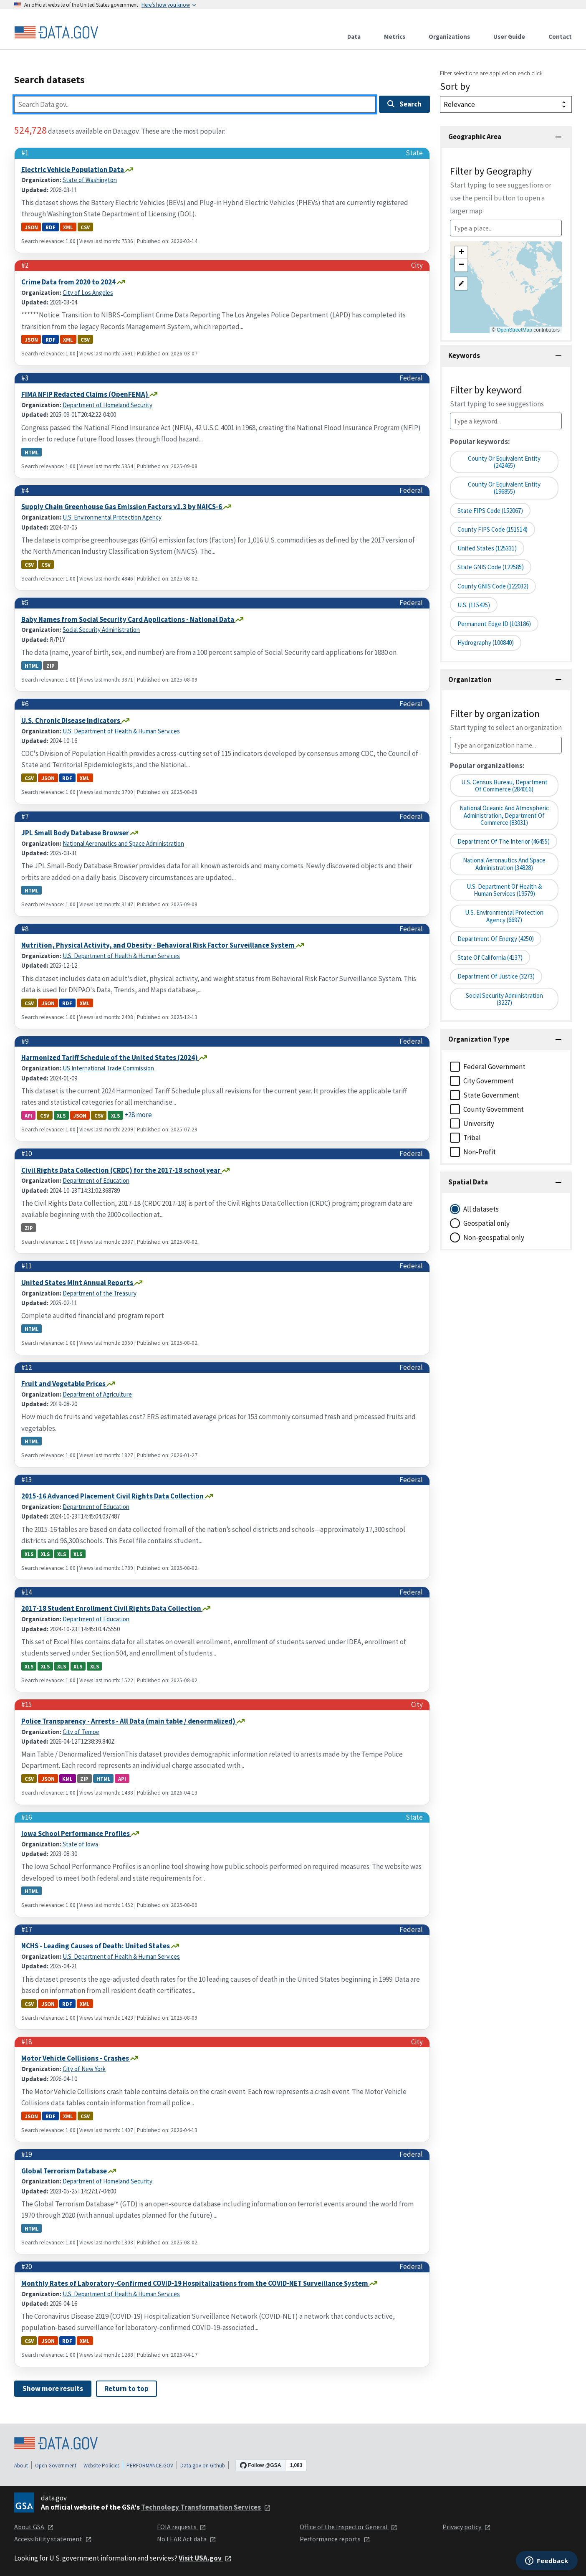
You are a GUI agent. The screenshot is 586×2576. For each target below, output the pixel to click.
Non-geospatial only (493, 1237)
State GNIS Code (490, 567)
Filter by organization (506, 719)
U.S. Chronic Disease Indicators (71, 720)
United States (487, 548)
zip (50, 665)
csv (85, 227)
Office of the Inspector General (348, 2527)
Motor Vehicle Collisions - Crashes (75, 2058)
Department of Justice (496, 976)
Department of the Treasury (99, 1293)
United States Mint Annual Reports (77, 1282)
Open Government (55, 2465)
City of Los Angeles (88, 293)
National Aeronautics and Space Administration (123, 843)
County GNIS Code (492, 586)
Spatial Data (468, 1182)
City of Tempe (81, 1732)
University (478, 1123)
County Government (493, 1109)
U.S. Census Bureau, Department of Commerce (504, 785)
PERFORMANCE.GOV (149, 2465)
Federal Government (494, 1066)
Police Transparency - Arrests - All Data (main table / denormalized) (129, 1721)
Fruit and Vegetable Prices (64, 1383)
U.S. (473, 605)
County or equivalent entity (504, 487)
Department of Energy (495, 939)
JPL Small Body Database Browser (75, 832)
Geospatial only (486, 1223)
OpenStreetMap (514, 330)
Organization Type (478, 1039)
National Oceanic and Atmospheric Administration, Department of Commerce (504, 815)
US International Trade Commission (108, 1068)
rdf (50, 227)
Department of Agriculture (97, 1394)
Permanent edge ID (494, 624)
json (31, 227)
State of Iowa (80, 1844)
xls (61, 1115)
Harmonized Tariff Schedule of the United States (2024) (110, 1057)
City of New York (84, 2069)
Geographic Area (474, 136)
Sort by (455, 86)
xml (68, 227)
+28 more (138, 1114)
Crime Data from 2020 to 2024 (69, 282)
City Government (488, 1080)
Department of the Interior (503, 841)
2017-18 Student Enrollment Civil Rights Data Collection (111, 1608)
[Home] (56, 33)
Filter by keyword (497, 395)
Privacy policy (466, 2527)
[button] (461, 252)
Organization (470, 679)
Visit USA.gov (205, 2558)
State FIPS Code (490, 511)
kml (67, 1778)
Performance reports (335, 2539)
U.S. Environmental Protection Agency (112, 517)
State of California (490, 957)
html (32, 452)
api (29, 1115)
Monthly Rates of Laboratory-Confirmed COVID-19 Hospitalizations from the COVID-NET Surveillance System (195, 2283)
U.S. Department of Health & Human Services (121, 731)
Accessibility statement (53, 2539)
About (21, 2465)
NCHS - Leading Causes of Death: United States (96, 1945)
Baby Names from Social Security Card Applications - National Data (128, 619)
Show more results (53, 2388)
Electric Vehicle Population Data (73, 169)
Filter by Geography (500, 190)
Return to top (126, 2388)
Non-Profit (479, 1151)
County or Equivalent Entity (504, 461)
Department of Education (96, 1180)
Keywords (464, 355)
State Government (491, 1095)
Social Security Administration (101, 630)
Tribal (472, 1137)
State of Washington (90, 180)
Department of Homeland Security (107, 405)
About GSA (34, 2527)
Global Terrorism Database (64, 2170)
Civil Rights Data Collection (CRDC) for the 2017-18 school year (121, 1170)
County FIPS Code (492, 529)
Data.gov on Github (202, 2465)
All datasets (481, 1209)
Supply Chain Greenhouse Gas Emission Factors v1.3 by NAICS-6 (122, 506)
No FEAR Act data (186, 2539)
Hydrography (485, 643)
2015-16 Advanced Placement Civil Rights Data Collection (113, 1496)
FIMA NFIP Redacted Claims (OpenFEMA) (85, 394)
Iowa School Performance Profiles (76, 1833)
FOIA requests (181, 2527)
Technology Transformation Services (206, 2507)
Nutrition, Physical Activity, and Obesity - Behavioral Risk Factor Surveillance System (158, 945)
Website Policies (101, 2465)
